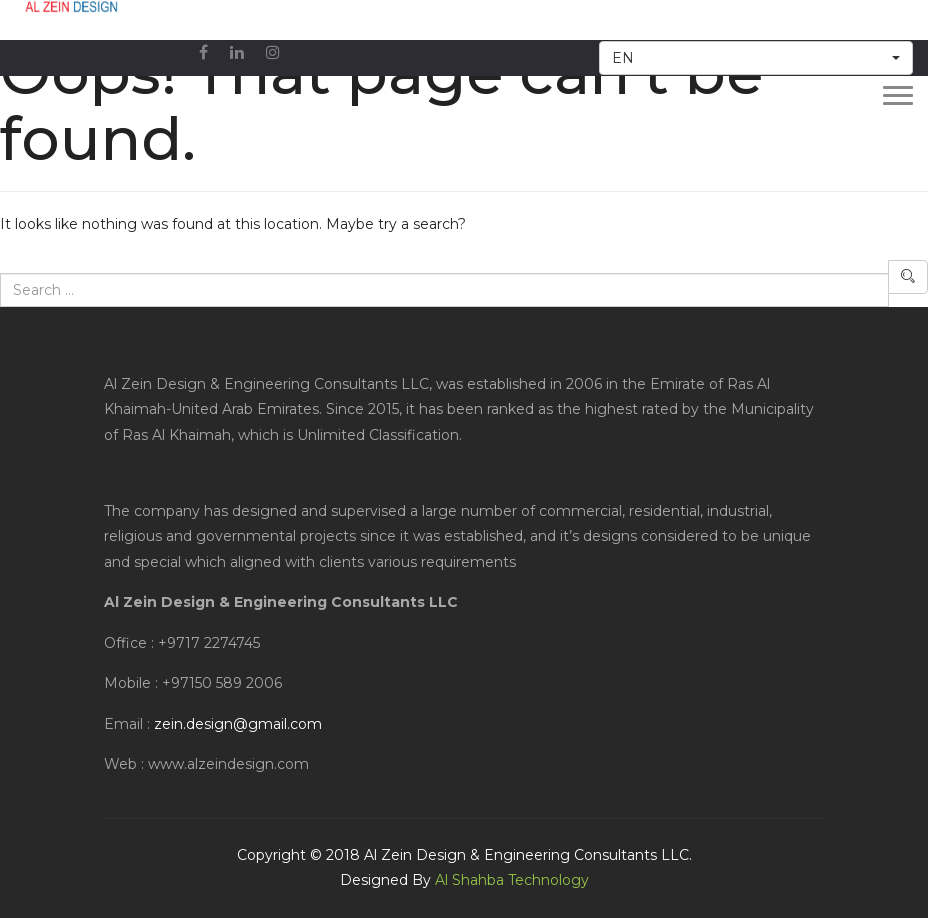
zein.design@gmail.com (238, 724)
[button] (756, 58)
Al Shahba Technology (512, 880)
